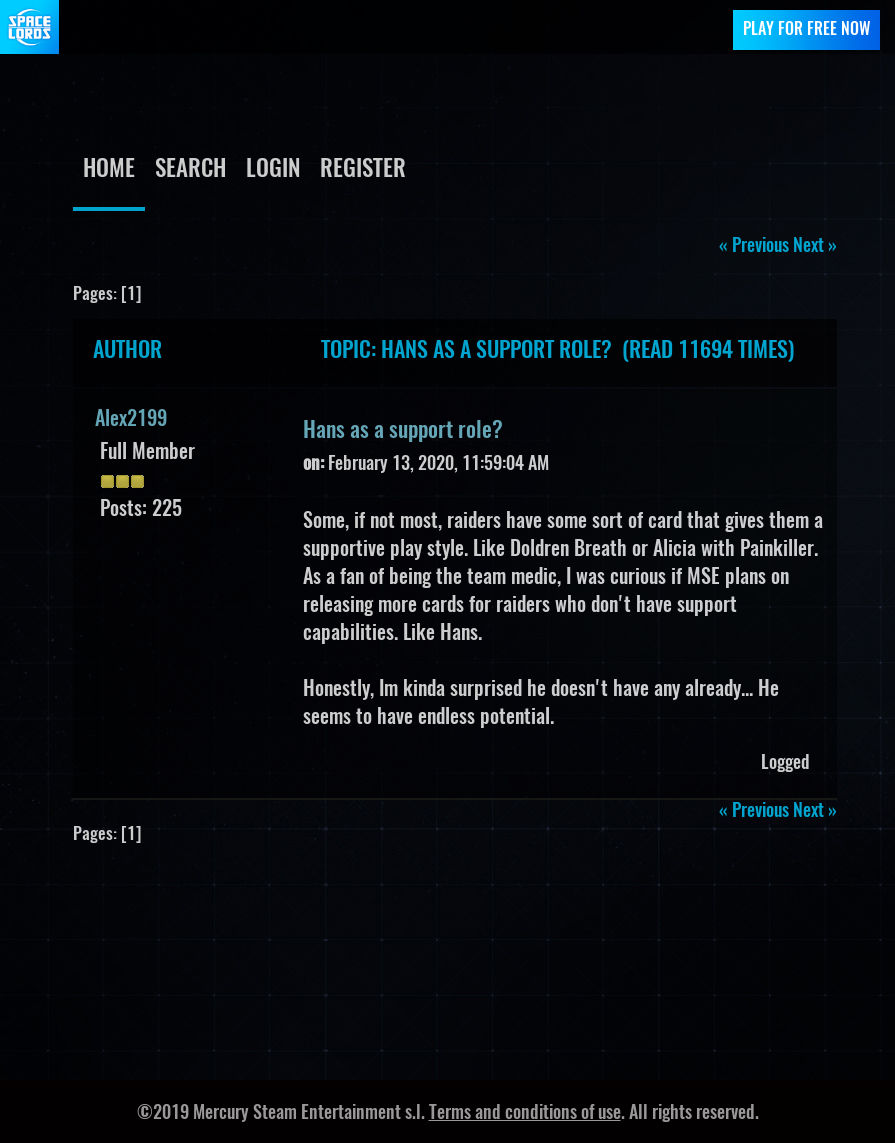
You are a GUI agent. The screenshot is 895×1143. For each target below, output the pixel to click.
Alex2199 (131, 420)
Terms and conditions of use (525, 1114)
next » (815, 247)
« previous (754, 247)
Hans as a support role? (403, 431)
